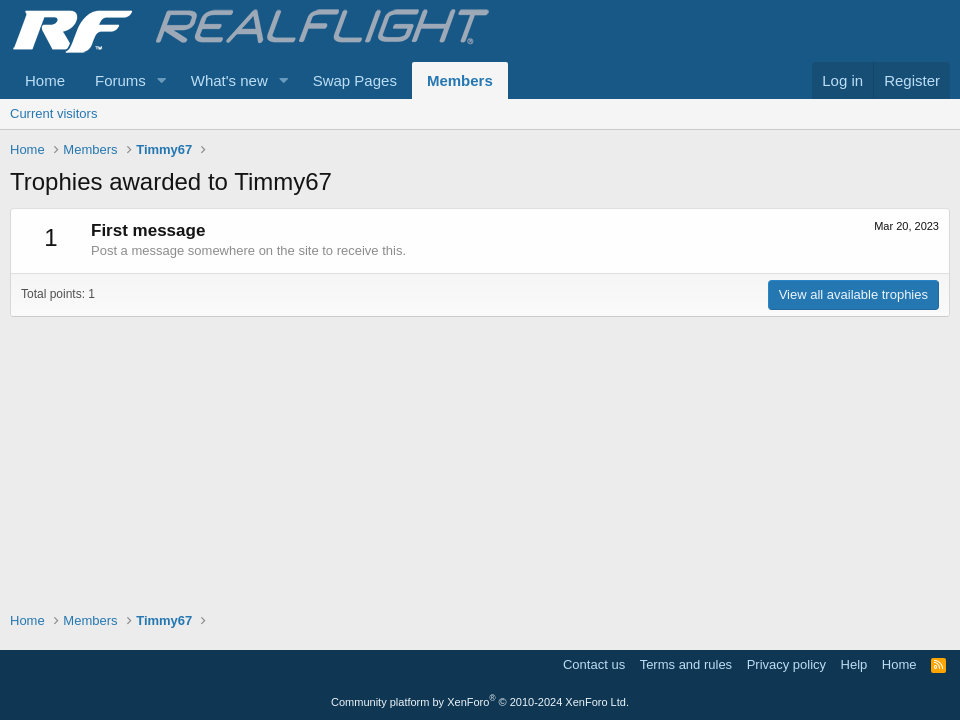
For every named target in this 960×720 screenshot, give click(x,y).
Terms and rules (686, 664)
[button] (162, 80)
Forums (120, 80)
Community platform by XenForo (480, 702)
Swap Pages (355, 80)
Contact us (594, 664)
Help (854, 664)
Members (460, 80)
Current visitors (53, 113)
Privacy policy (786, 664)
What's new (229, 80)
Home (45, 80)
